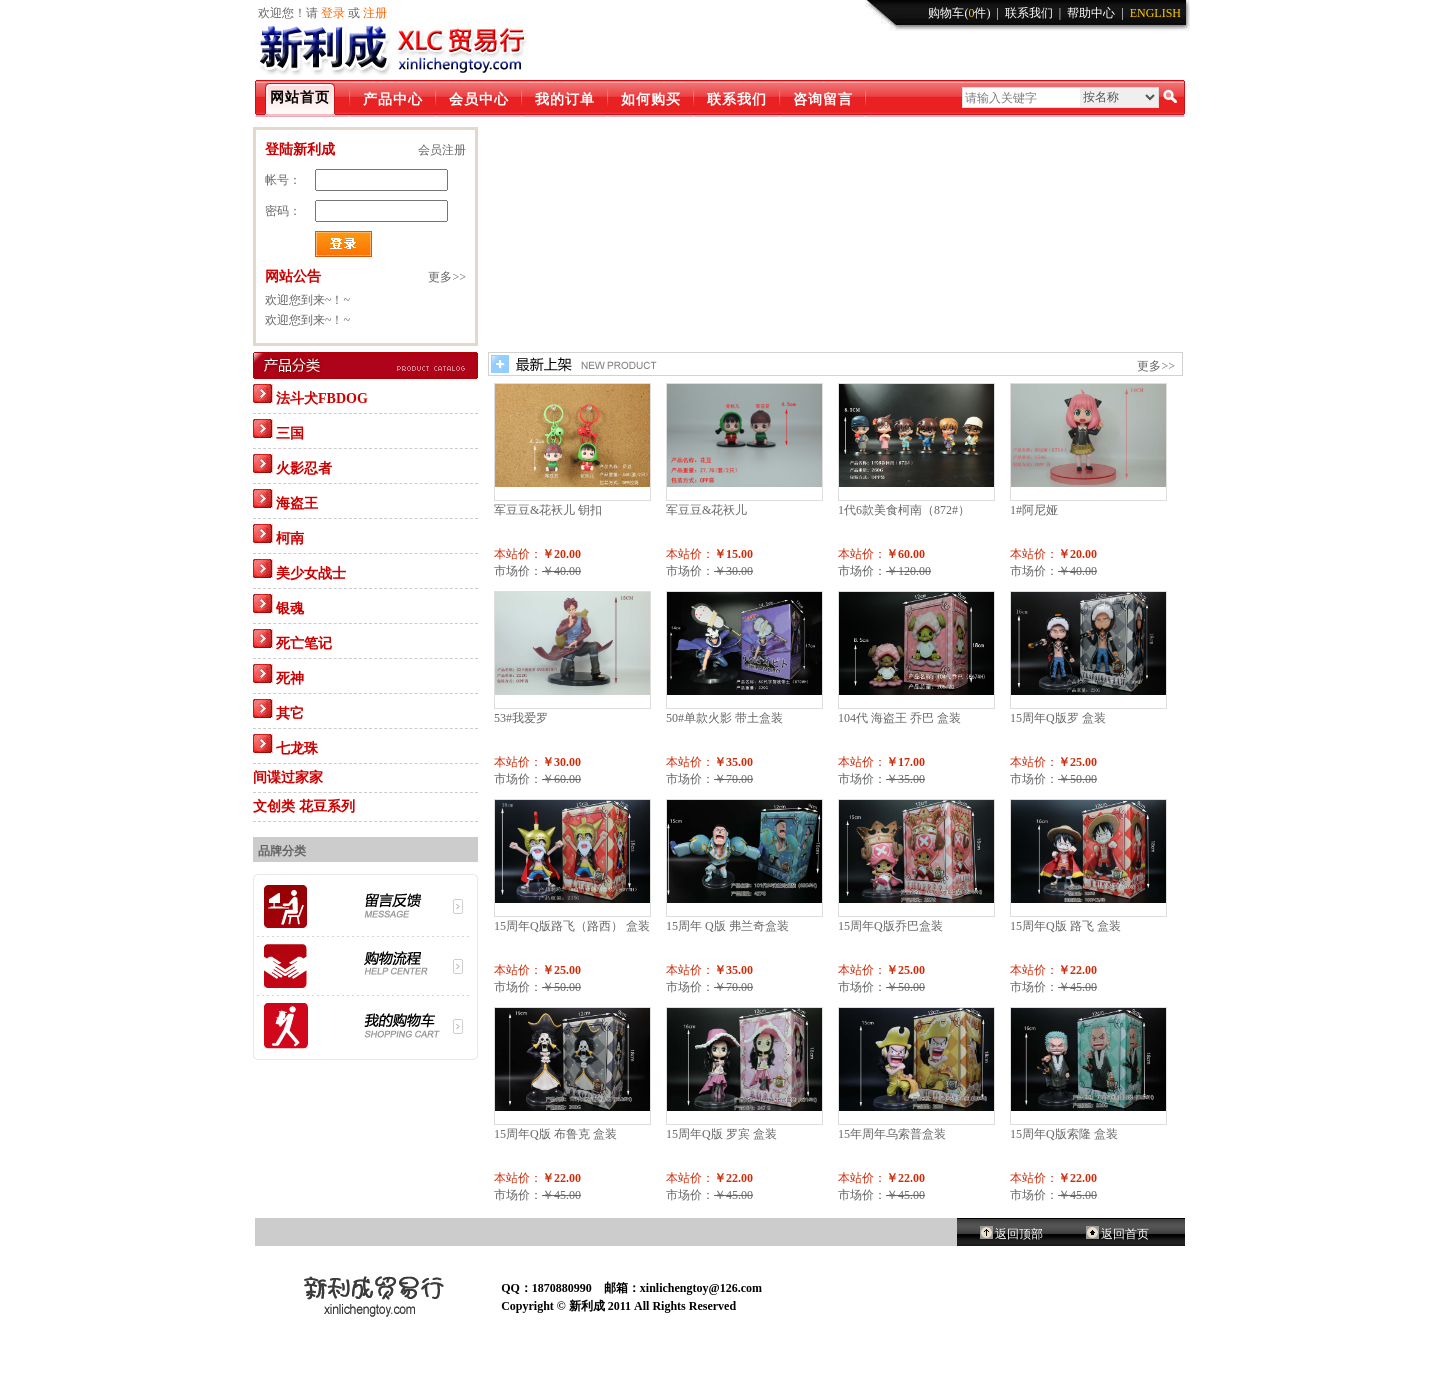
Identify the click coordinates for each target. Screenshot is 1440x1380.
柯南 (278, 535)
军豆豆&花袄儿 (706, 510)
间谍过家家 (288, 777)
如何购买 (651, 99)
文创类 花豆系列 (304, 806)
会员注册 (442, 150)
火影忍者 (292, 465)
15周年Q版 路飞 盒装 (1065, 926)
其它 (278, 710)
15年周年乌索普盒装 (892, 1134)
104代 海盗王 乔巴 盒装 (899, 718)
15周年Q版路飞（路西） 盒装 (572, 926)
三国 (278, 430)
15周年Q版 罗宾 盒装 (721, 1134)
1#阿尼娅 (1034, 510)
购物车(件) (959, 13)
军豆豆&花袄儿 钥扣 (548, 510)
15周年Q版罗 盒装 (1058, 718)
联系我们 (1029, 13)
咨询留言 (823, 99)
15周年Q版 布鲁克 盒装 (555, 1134)
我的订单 (565, 99)
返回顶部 (1019, 1234)
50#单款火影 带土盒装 (724, 718)
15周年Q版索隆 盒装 (1064, 1134)
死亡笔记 (292, 640)
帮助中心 (1091, 13)
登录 (333, 13)
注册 (375, 13)
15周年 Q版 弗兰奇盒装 (727, 926)
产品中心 (393, 99)
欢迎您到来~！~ (307, 300)
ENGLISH (1155, 13)
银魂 (278, 605)
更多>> (1156, 366)
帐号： (283, 180)
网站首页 (300, 97)
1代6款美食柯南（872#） (904, 510)
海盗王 (285, 500)
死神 (278, 675)
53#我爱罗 (521, 718)
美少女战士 (299, 570)
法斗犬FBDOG (310, 395)
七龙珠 (285, 745)
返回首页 (1125, 1234)
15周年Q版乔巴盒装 (890, 926)
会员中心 (479, 99)
